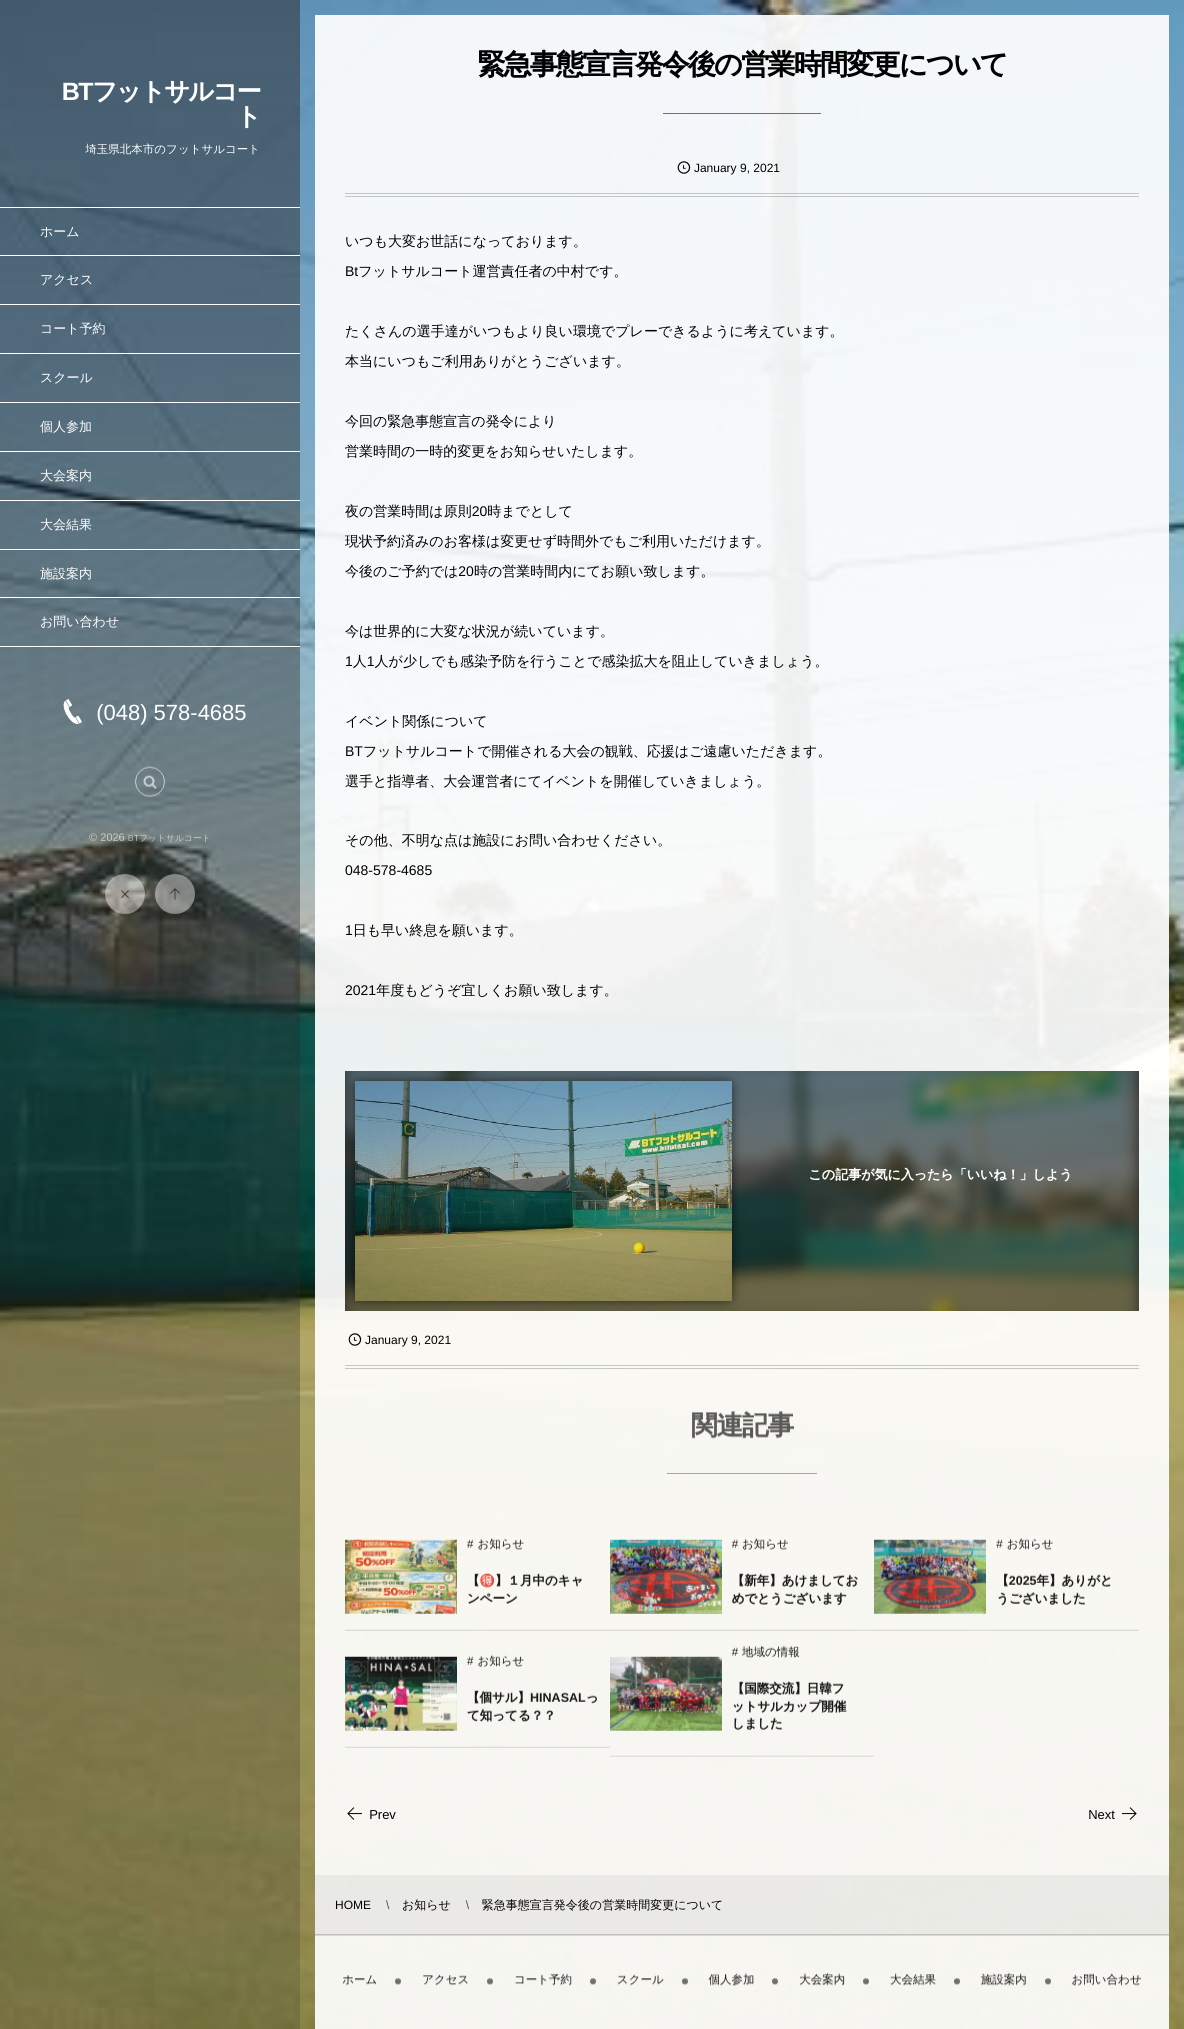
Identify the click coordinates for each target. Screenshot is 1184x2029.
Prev (370, 1814)
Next (1113, 1814)
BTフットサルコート (161, 104)
